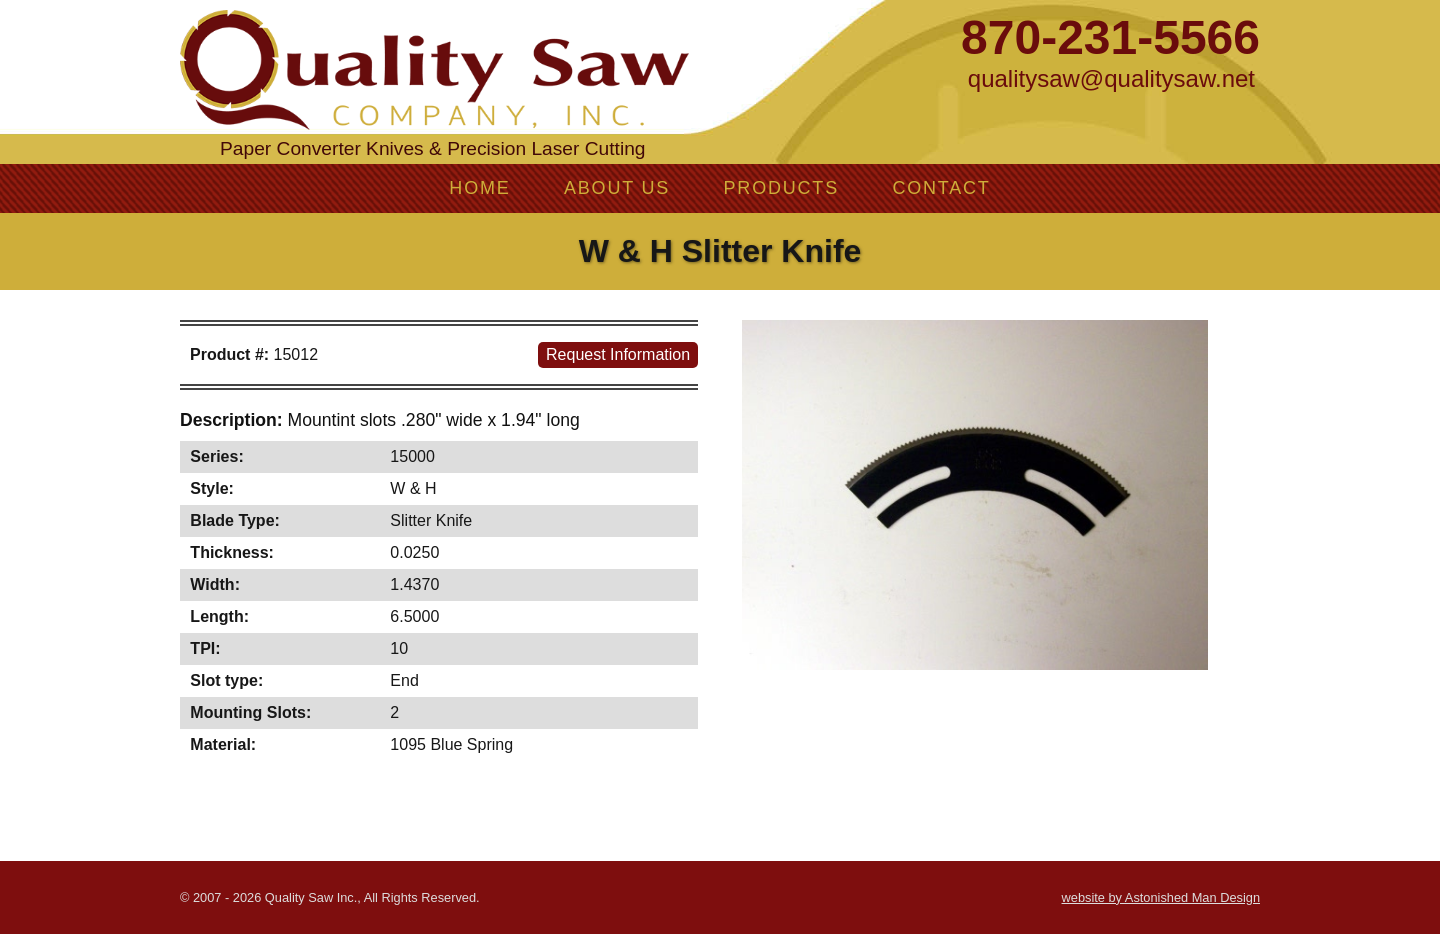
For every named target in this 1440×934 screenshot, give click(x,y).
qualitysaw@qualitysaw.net (1111, 78)
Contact (941, 188)
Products (781, 188)
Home (479, 188)
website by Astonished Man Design (1161, 897)
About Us (617, 188)
